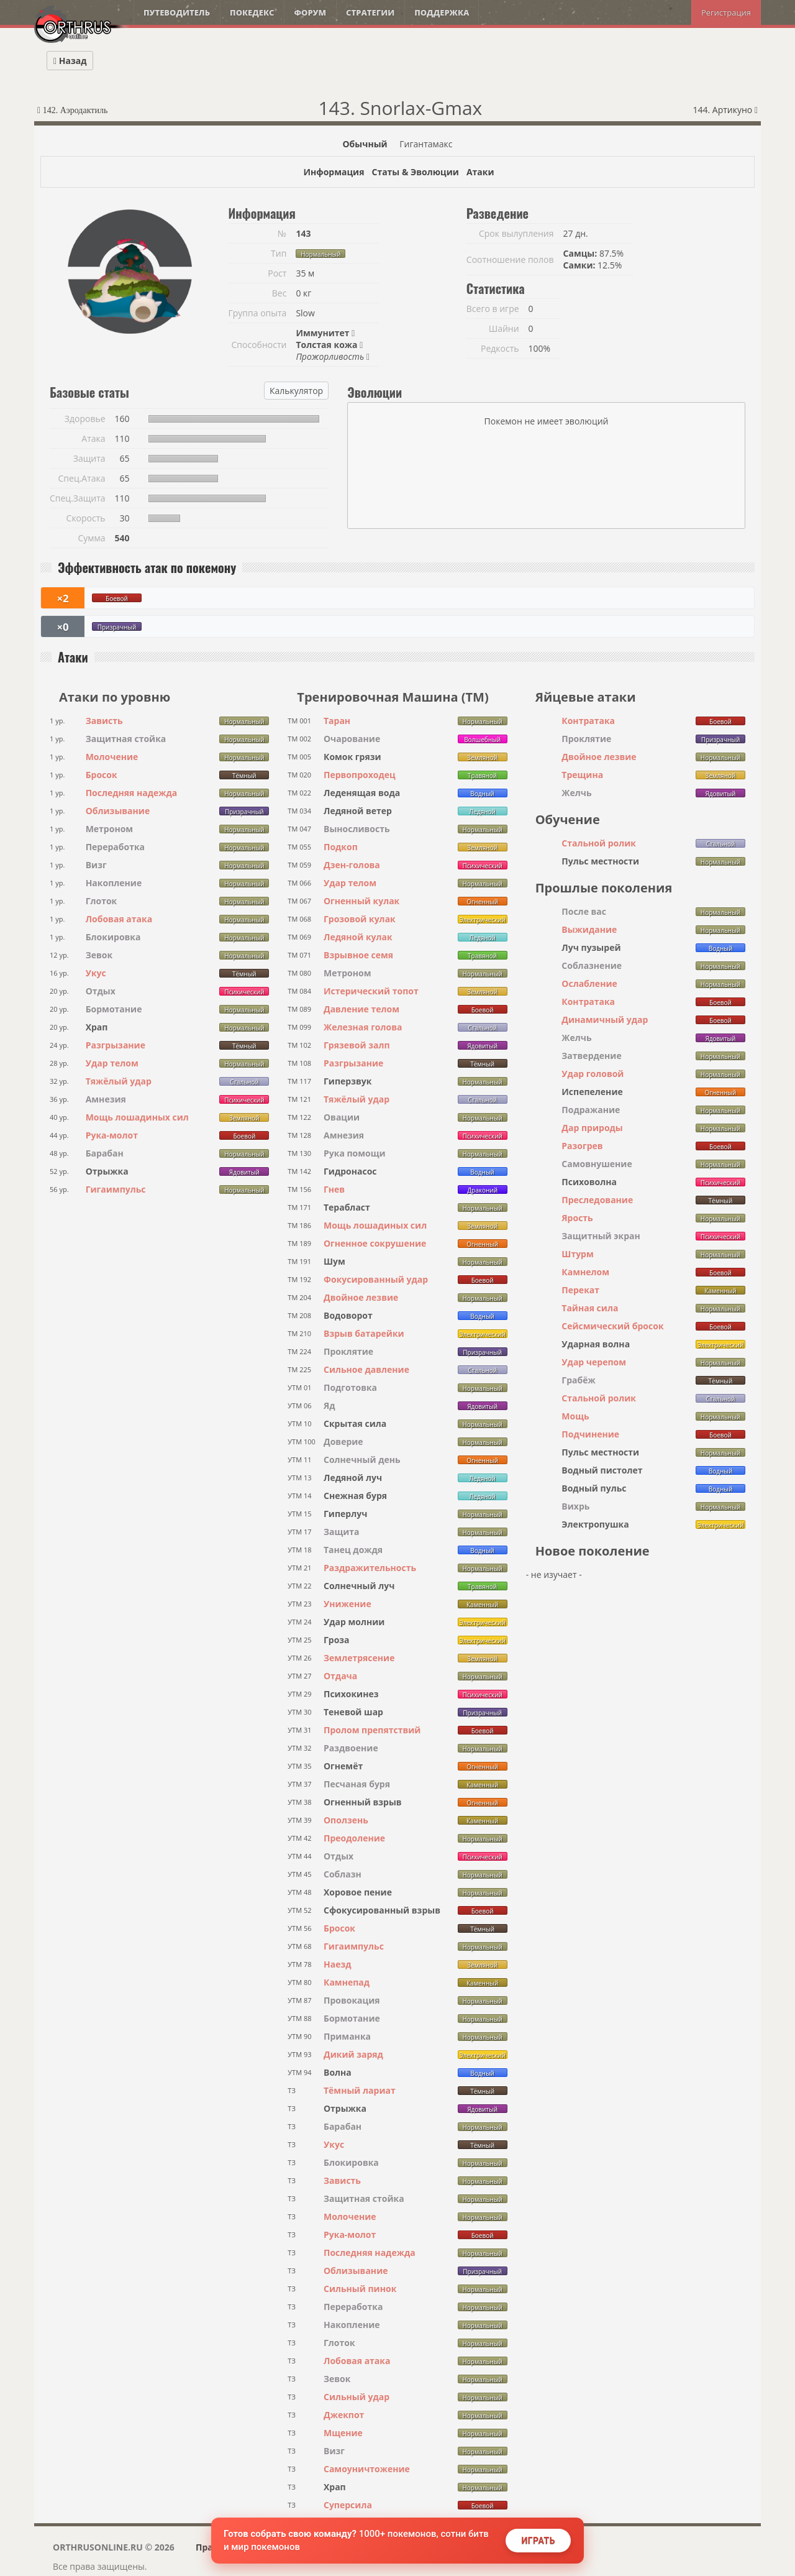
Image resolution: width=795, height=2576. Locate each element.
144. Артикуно (725, 110)
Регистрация (726, 12)
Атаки (480, 172)
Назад (69, 60)
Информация (333, 172)
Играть (538, 2541)
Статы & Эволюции (414, 172)
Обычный (364, 144)
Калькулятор (296, 390)
